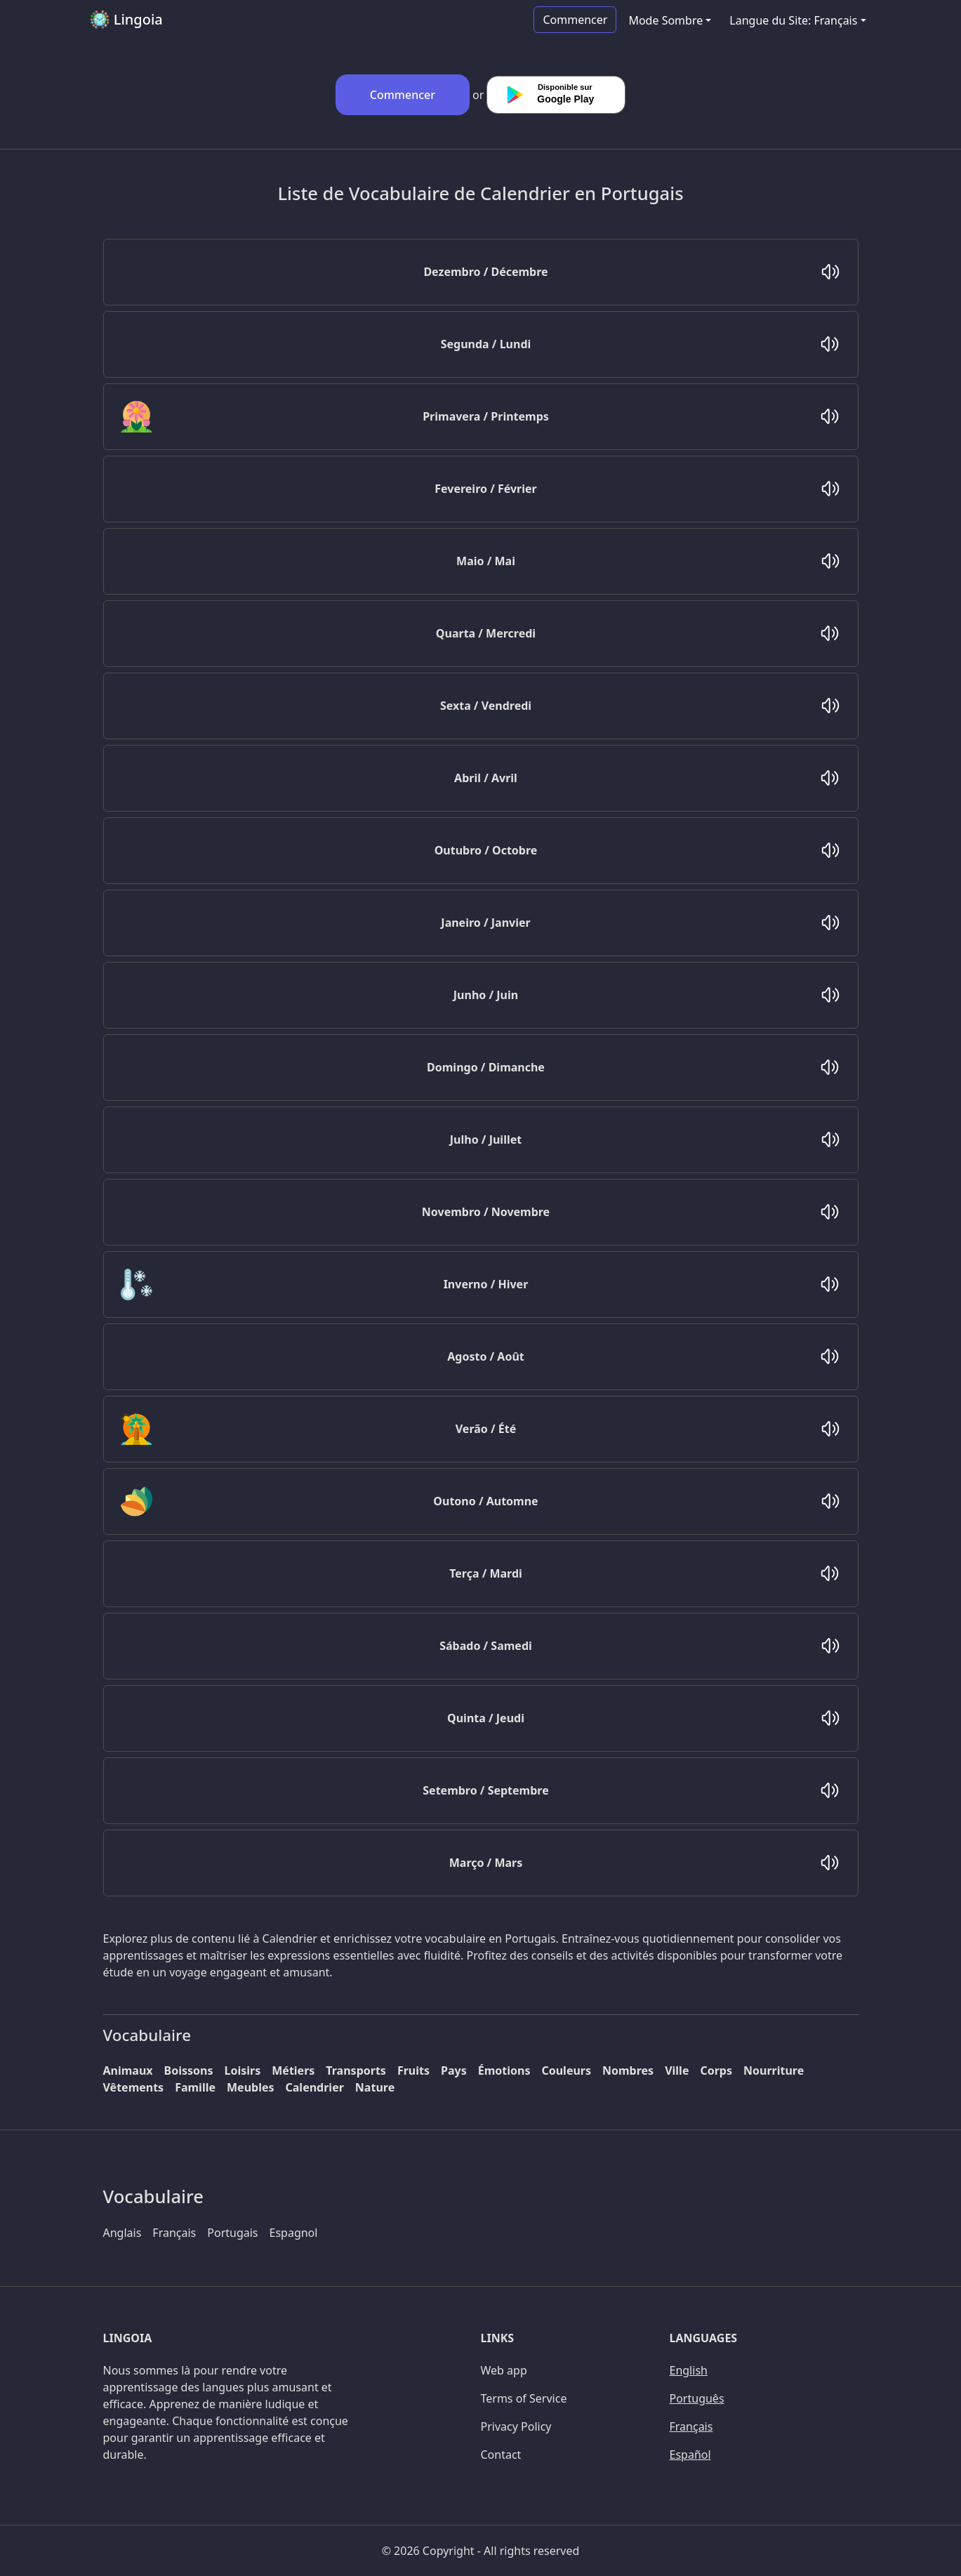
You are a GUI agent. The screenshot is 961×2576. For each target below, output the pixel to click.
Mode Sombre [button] (665, 20)
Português (697, 2398)
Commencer (575, 19)
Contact (501, 2454)
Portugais (232, 2232)
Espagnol (294, 2232)
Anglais (122, 2232)
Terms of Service (524, 2398)
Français (174, 2232)
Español (690, 2454)
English (689, 2370)
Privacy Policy (516, 2426)
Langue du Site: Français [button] (793, 20)
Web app (504, 2370)
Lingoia (126, 19)
